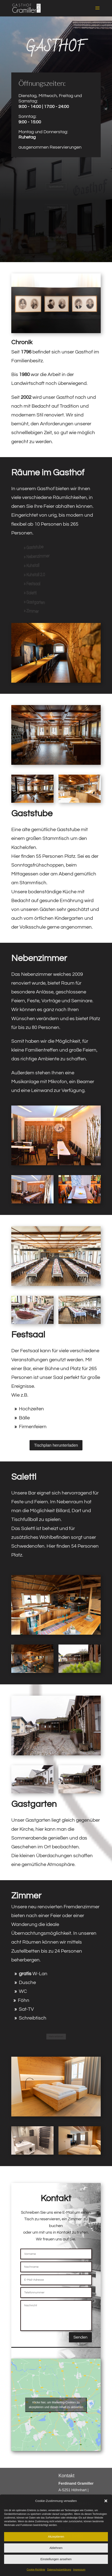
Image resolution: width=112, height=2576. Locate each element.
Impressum (79, 2569)
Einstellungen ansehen (56, 2559)
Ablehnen (55, 2548)
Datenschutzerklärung (59, 2569)
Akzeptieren (56, 2536)
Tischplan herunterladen (56, 1445)
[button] (106, 2501)
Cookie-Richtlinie (36, 2569)
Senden (80, 2337)
